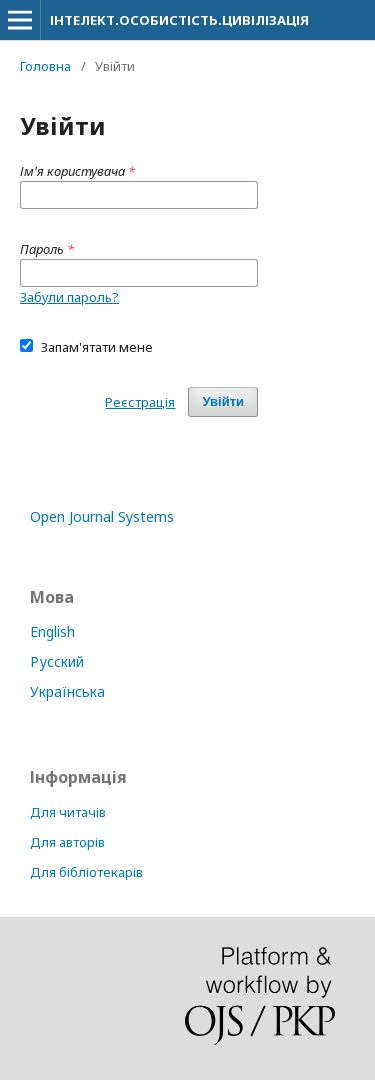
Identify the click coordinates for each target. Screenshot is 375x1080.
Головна (45, 66)
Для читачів (68, 812)
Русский (57, 661)
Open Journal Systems (102, 516)
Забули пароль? (69, 297)
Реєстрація (140, 402)
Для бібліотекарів (86, 872)
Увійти (223, 401)
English (52, 631)
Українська (67, 691)
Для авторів (67, 842)
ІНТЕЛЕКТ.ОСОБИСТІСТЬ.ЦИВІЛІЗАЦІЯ (179, 20)
